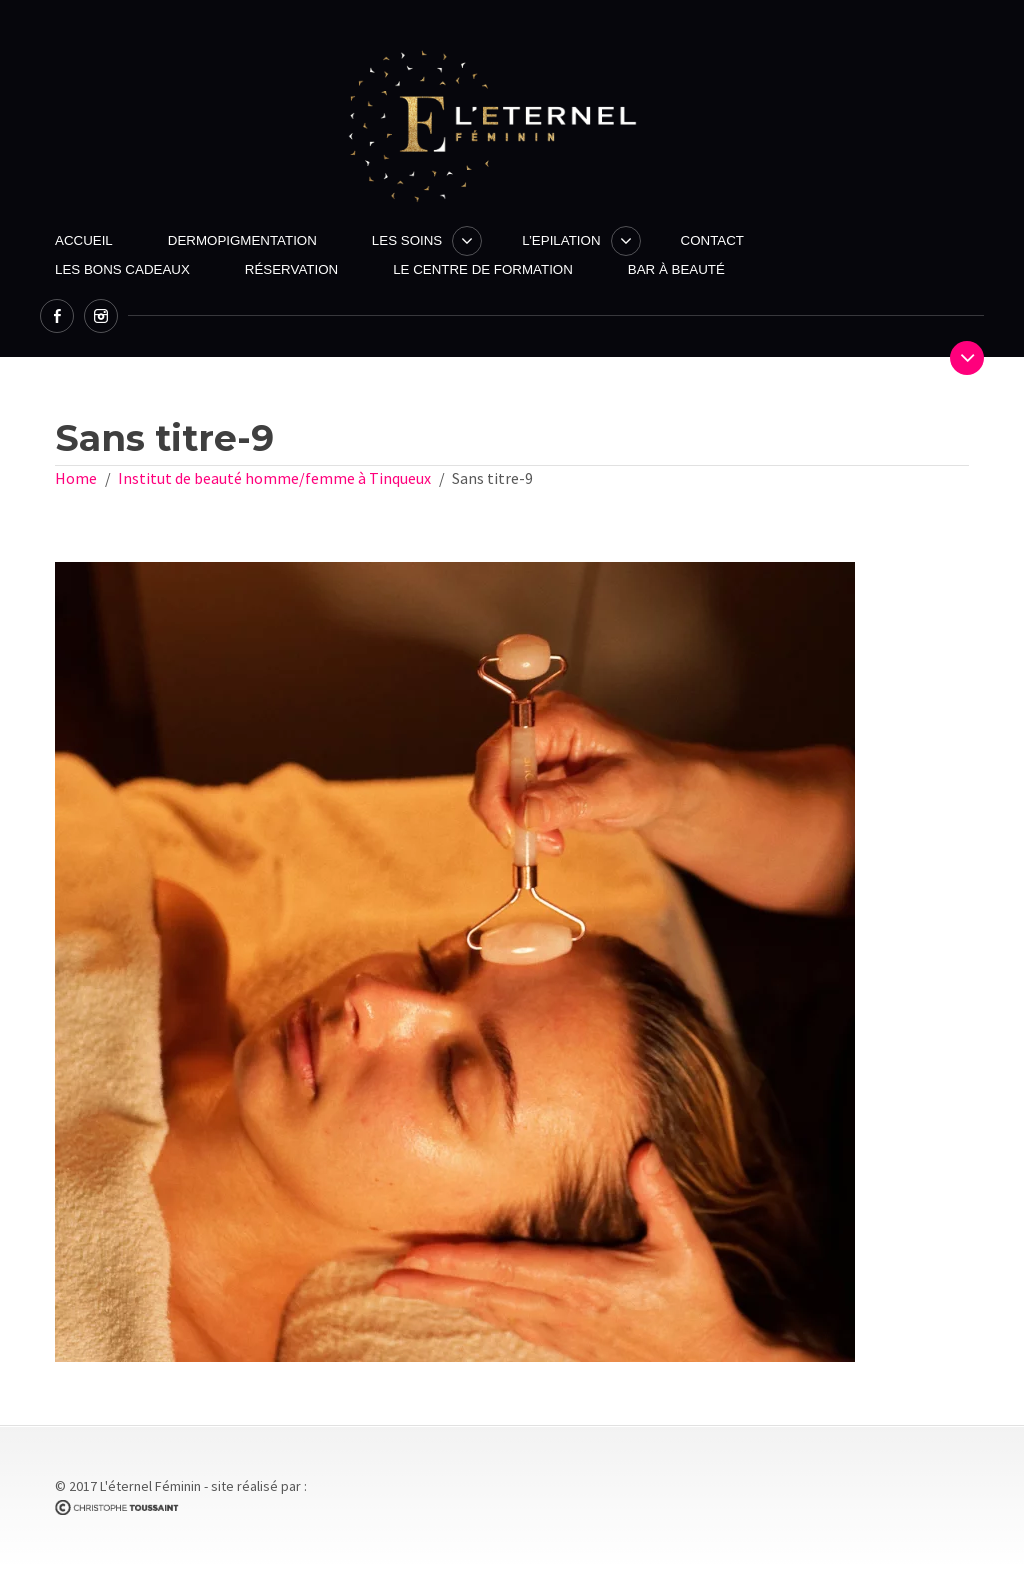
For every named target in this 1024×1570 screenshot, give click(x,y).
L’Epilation (561, 240)
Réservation (291, 269)
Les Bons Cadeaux (122, 269)
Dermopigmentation (242, 240)
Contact (712, 240)
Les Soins (407, 240)
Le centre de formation (483, 269)
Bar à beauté (676, 269)
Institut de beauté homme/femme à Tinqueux (274, 478)
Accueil (84, 240)
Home (76, 478)
